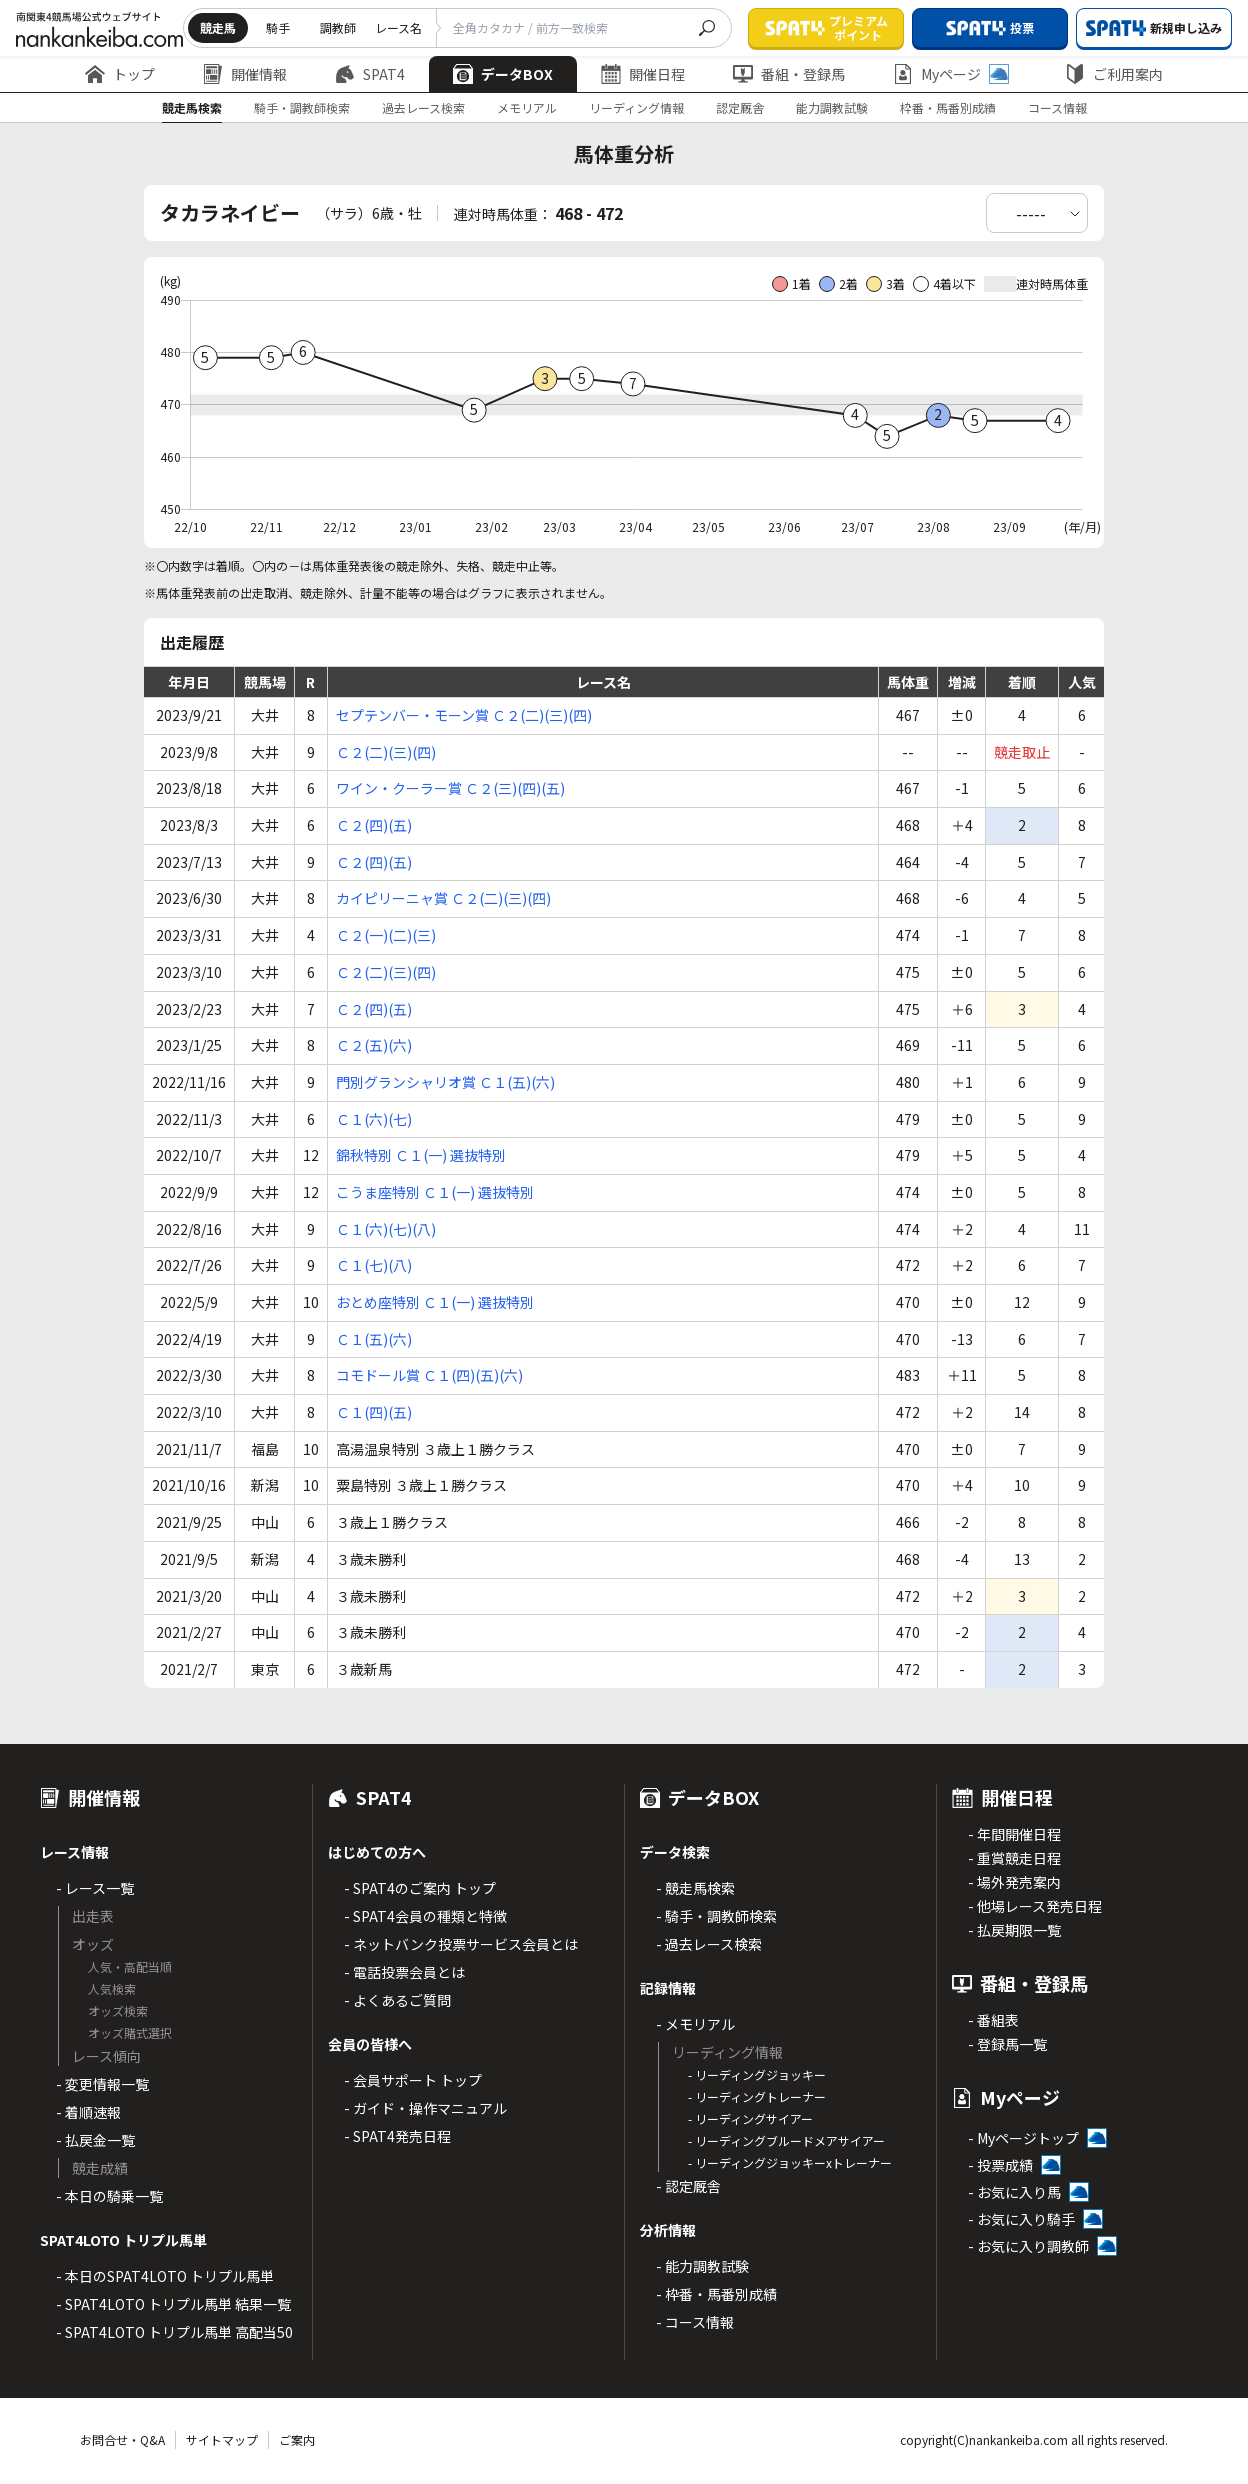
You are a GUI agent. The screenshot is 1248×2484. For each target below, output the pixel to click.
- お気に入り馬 (1014, 2192)
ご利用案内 (1114, 74)
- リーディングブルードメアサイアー (786, 2140)
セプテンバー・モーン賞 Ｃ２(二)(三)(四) (464, 715)
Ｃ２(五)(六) (374, 1045)
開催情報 (245, 74)
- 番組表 (993, 2020)
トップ (120, 74)
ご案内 (297, 2439)
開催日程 (643, 74)
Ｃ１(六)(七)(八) (386, 1229)
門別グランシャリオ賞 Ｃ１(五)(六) (445, 1082)
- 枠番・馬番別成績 (716, 2294)
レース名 (398, 27)
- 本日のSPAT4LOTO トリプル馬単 (165, 2276)
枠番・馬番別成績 (948, 107)
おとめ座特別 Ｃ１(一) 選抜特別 (435, 1302)
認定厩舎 (740, 107)
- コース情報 (695, 2322)
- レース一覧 (95, 1888)
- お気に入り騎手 (1021, 2219)
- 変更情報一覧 (102, 2084)
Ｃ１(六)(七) (374, 1119)
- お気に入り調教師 (1028, 2246)
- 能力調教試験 (702, 2266)
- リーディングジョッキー (757, 2074)
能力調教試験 (832, 107)
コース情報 (1057, 107)
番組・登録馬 (789, 74)
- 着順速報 (88, 2112)
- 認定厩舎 (688, 2186)
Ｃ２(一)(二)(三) (386, 935)
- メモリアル (695, 2024)
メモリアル (527, 107)
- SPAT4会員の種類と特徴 (425, 1916)
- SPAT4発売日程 (397, 2136)
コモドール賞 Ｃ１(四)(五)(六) (429, 1375)
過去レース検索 (423, 107)
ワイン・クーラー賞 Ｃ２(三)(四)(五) (450, 788)
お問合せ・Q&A (122, 2439)
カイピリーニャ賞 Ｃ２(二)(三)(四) (443, 898)
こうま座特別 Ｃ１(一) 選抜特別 (435, 1192)
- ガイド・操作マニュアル (425, 2108)
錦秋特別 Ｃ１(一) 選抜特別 (421, 1155)
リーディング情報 (636, 107)
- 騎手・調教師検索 (716, 1916)
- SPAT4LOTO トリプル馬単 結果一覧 (173, 2304)
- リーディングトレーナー (757, 2096)
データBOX (503, 74)
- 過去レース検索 (709, 1944)
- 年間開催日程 (1014, 1834)
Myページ (951, 74)
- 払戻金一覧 (95, 2140)
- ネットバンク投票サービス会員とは (461, 1944)
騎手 (278, 27)
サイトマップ (222, 2439)
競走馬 (218, 27)
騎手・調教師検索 (302, 107)
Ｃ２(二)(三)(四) (386, 752)
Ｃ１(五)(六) (374, 1339)
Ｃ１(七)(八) (374, 1265)
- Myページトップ (1023, 2138)
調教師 (338, 27)
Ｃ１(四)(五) (374, 1412)
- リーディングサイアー (750, 2118)
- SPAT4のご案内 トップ (420, 1888)
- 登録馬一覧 (1007, 2044)
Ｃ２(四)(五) (374, 825)
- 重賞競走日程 (1014, 1858)
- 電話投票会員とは (404, 1972)
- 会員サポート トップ (413, 2080)
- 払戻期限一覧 (1014, 1930)
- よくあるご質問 (397, 2000)
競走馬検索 (192, 107)
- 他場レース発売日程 (1035, 1906)
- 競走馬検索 (695, 1888)
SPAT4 (370, 74)
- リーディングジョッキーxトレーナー (790, 2162)
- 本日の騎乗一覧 (109, 2196)
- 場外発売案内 (1014, 1882)
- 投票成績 (1000, 2165)
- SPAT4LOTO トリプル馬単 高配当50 (174, 2332)
